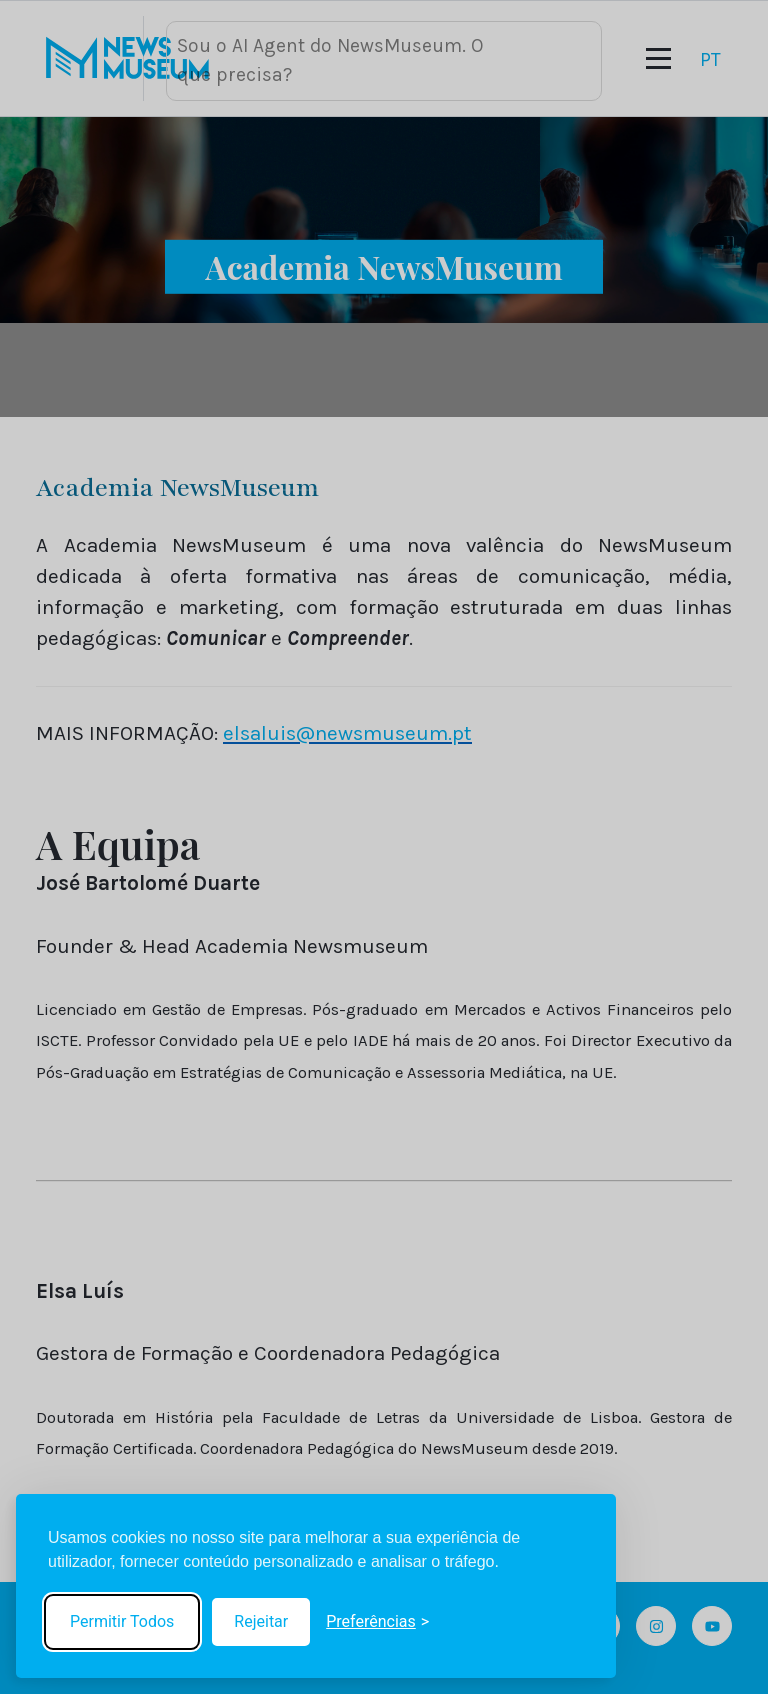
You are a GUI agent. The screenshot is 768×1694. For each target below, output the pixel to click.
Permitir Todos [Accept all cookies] (122, 1621)
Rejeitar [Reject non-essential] (261, 1621)
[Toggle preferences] (377, 1622)
